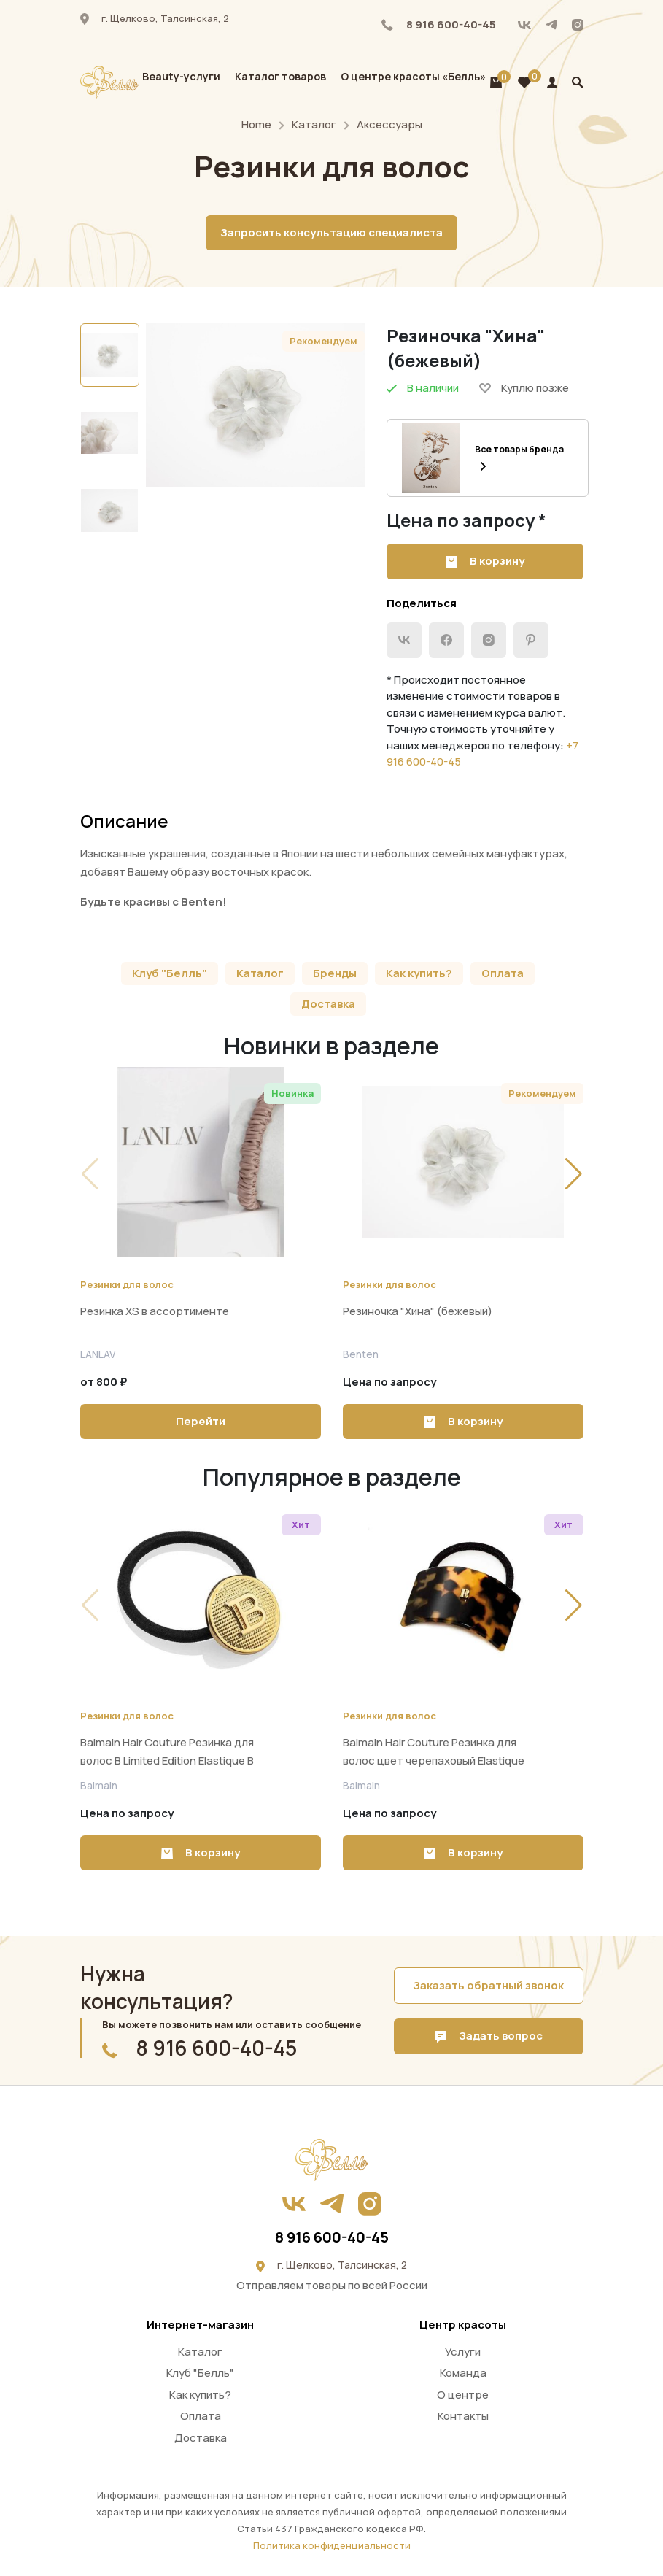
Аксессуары (389, 124)
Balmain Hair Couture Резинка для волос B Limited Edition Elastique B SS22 (167, 1760)
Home (256, 124)
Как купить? (419, 973)
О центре (463, 2394)
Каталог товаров (280, 76)
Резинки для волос (127, 1284)
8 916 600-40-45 (438, 24)
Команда (463, 2372)
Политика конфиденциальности (332, 2545)
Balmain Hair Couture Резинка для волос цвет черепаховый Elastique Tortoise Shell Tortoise (433, 1760)
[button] (573, 1174)
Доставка (328, 1003)
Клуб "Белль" (169, 973)
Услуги (463, 2351)
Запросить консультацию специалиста (331, 232)
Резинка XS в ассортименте (154, 1311)
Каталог (314, 124)
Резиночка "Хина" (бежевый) (417, 1311)
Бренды (335, 973)
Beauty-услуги (181, 76)
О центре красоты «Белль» (413, 76)
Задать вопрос (489, 2035)
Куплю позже (524, 388)
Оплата (502, 973)
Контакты (463, 2415)
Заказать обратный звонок (488, 1985)
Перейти (200, 1421)
